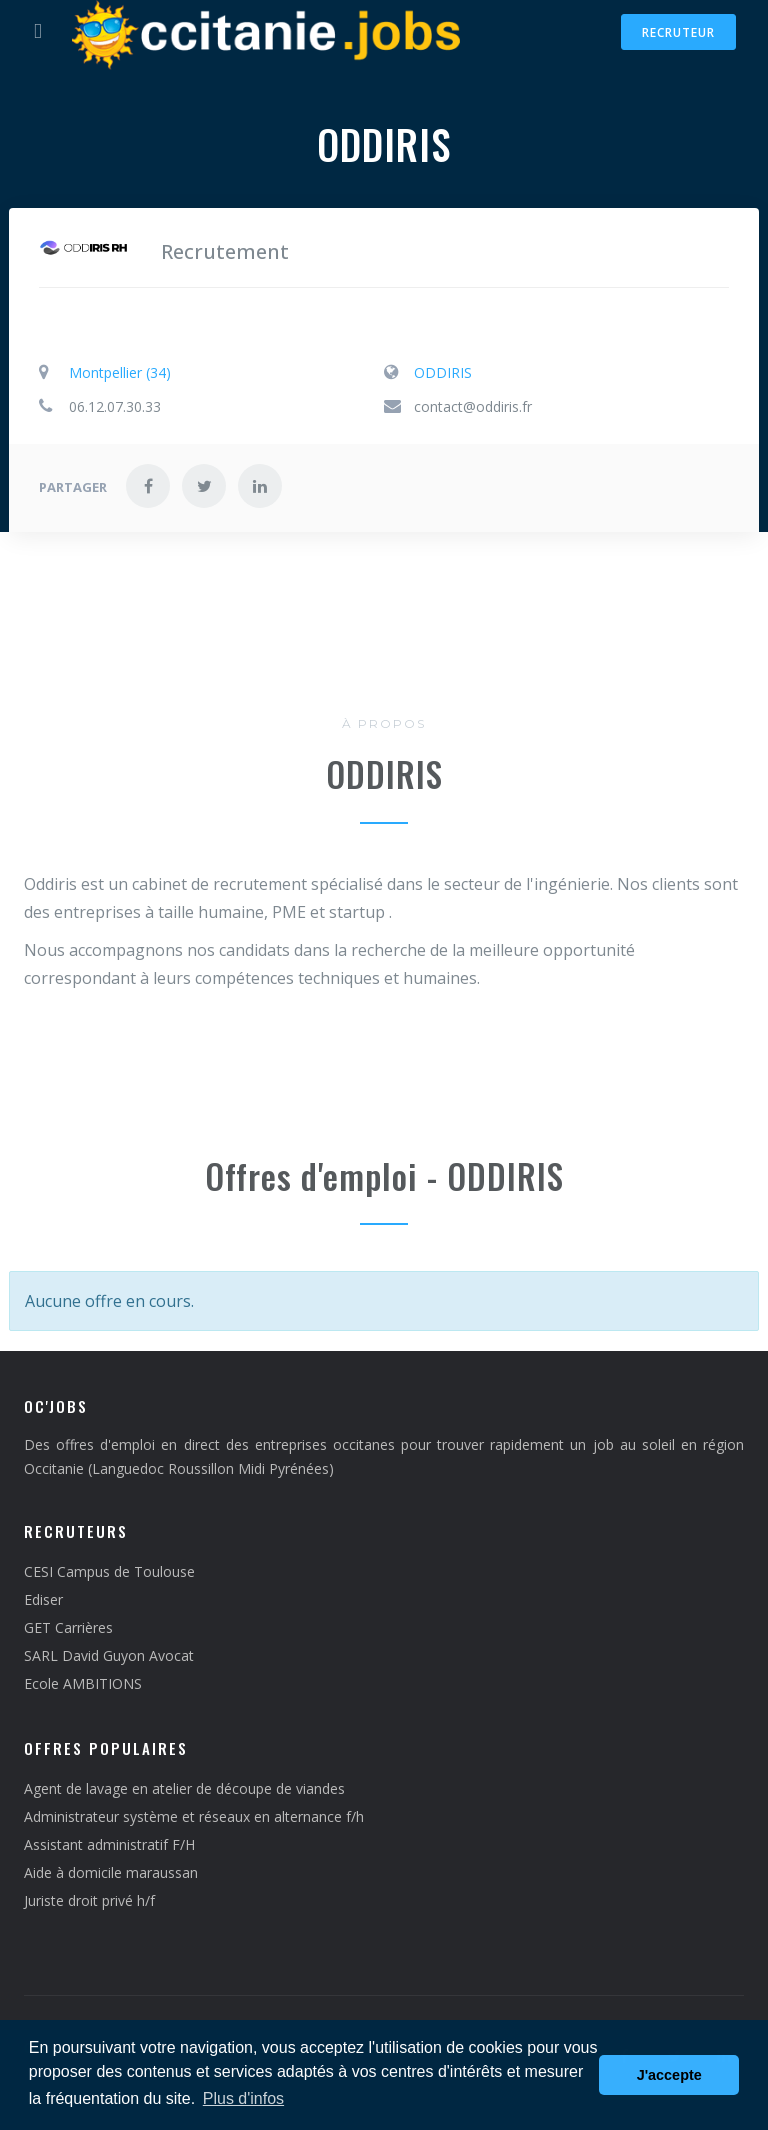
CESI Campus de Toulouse (109, 1571)
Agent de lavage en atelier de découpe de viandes (184, 1788)
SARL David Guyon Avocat (109, 1655)
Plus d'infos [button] (243, 2098)
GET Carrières (68, 1627)
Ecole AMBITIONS (83, 1683)
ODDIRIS (443, 372)
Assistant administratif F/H (109, 1844)
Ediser (43, 1599)
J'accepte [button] (669, 2075)
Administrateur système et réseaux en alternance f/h (194, 1816)
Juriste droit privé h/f (89, 1900)
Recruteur (678, 32)
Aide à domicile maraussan (111, 1872)
